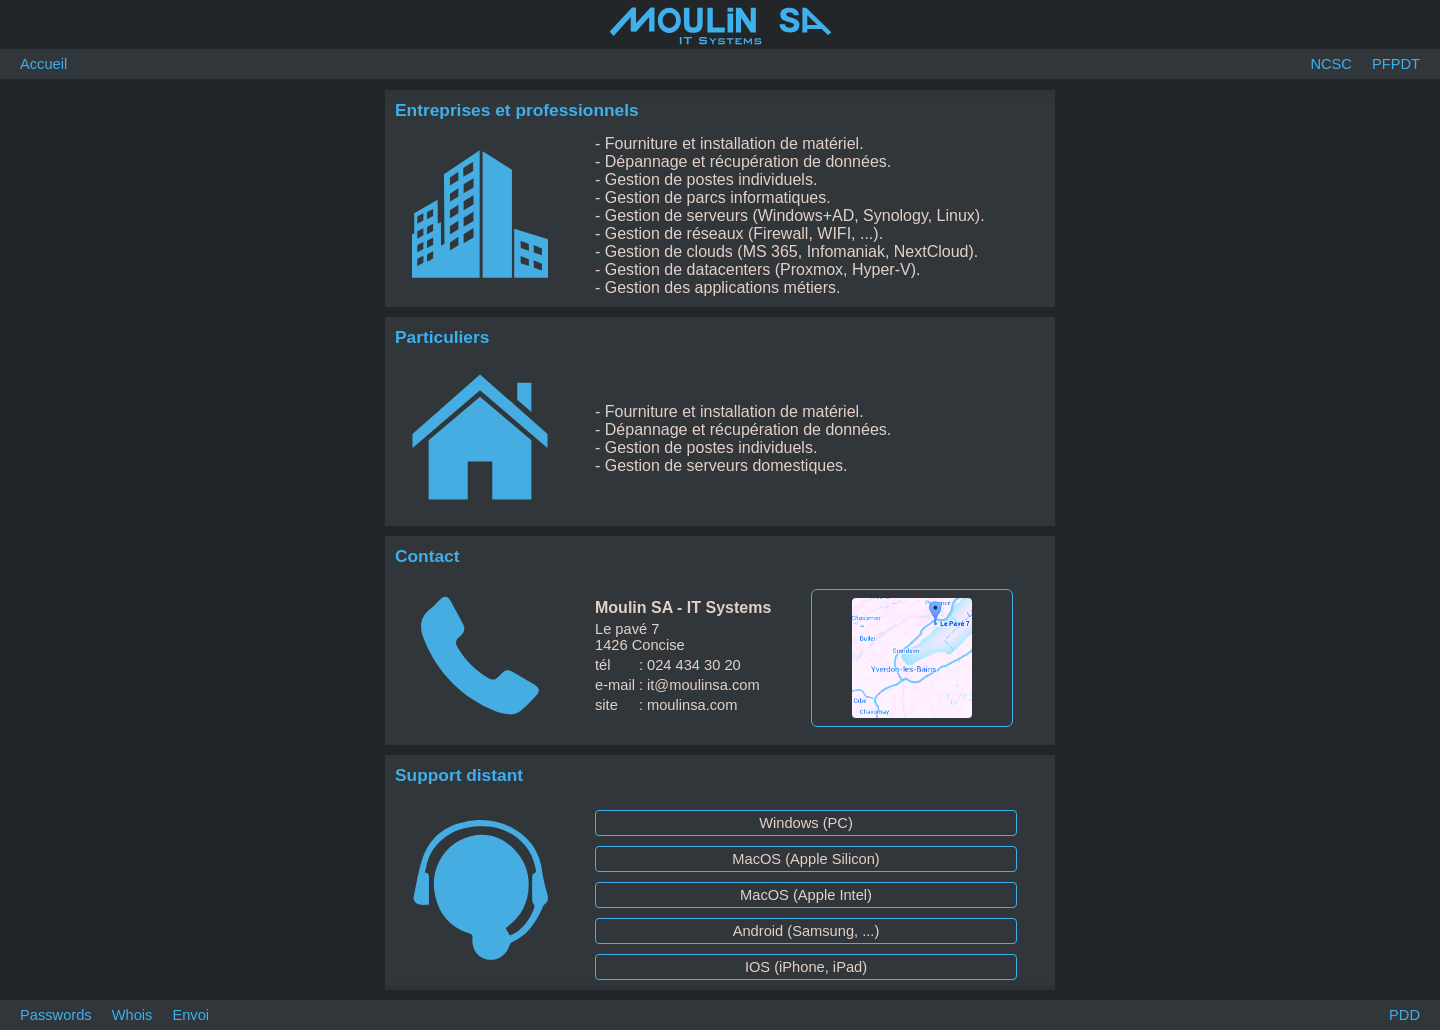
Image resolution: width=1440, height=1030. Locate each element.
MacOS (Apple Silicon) (805, 859)
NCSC (1331, 64)
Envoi (190, 1015)
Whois (132, 1015)
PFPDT (1396, 64)
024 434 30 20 (694, 665)
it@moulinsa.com (703, 685)
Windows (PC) (806, 823)
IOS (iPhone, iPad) (806, 967)
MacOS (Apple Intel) (806, 895)
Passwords (56, 1015)
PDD (1404, 1015)
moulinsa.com (692, 705)
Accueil (43, 64)
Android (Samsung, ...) (806, 931)
